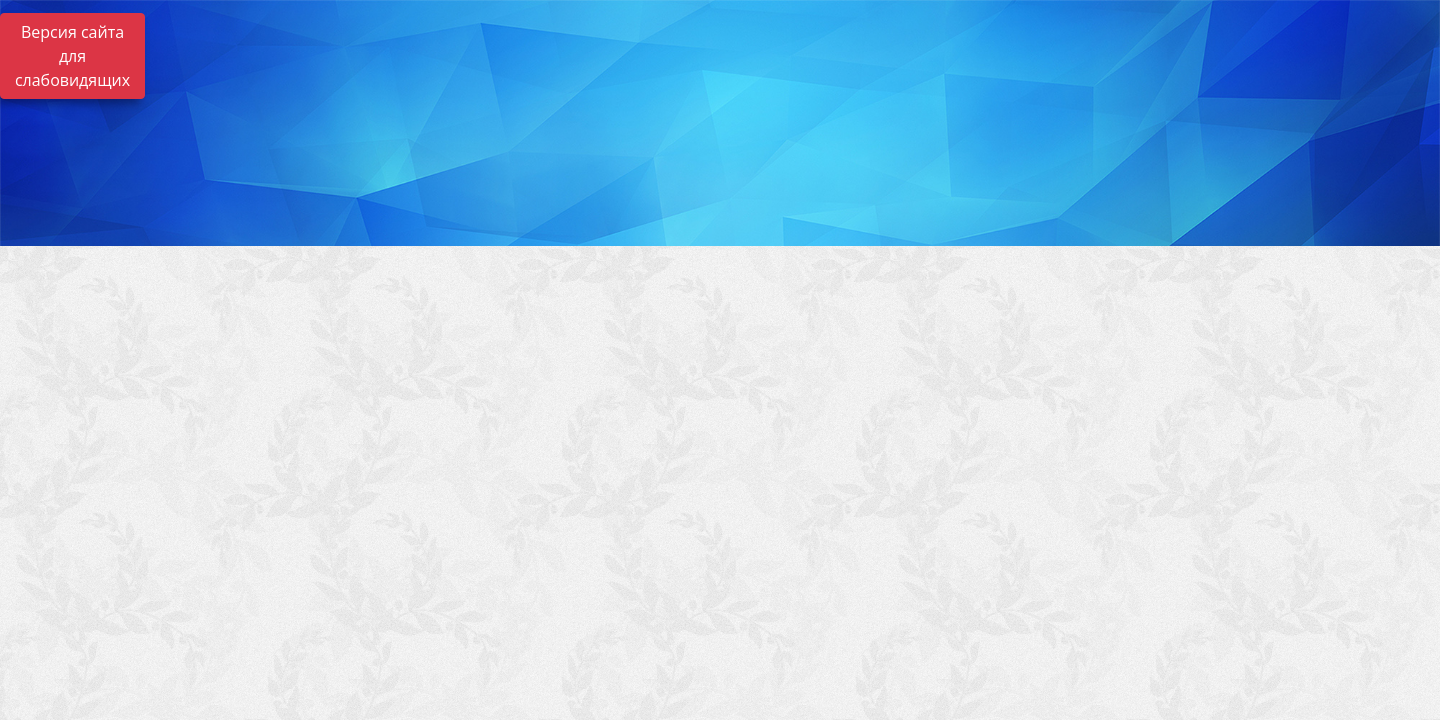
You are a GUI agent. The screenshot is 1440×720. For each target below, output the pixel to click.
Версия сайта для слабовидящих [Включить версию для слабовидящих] (72, 56)
